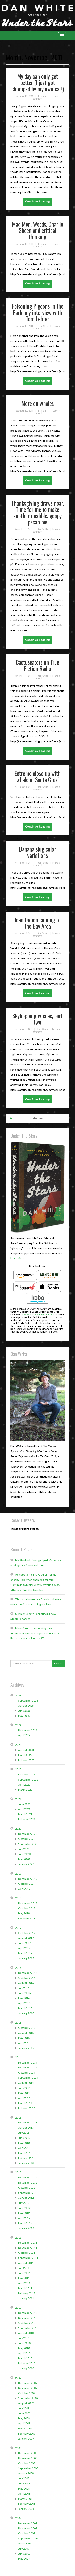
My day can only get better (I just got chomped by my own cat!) (37, 82)
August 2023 (26, 1749)
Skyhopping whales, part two (37, 1018)
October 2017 (26, 1933)
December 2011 (27, 2242)
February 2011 (26, 2293)
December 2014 (27, 2062)
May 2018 (24, 1913)
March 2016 (25, 2008)
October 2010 (26, 2322)
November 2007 (27, 2528)
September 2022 (28, 1779)
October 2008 (26, 2463)
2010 (18, 2307)
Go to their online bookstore (38, 1314)
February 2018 (26, 1918)
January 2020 (26, 1864)
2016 (18, 1967)
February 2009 (26, 2433)
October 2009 (26, 2393)
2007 (18, 2518)
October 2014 (26, 2072)
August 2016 (26, 1982)
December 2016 (27, 1972)
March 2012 (25, 2223)
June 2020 (24, 1854)
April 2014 (24, 2098)
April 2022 (24, 1784)
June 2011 (24, 2273)
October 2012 (26, 2187)
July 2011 (23, 2267)
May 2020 (24, 1859)
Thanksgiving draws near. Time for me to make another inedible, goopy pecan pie (37, 512)
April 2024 (24, 1735)
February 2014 (26, 2108)
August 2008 (26, 2473)
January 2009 (26, 2438)
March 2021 (25, 1814)
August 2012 (26, 2197)
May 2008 (24, 2488)
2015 (18, 2022)
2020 (18, 1828)
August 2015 (26, 2032)
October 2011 (26, 2252)
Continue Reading (37, 201)
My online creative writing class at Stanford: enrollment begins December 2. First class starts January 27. (35, 1633)
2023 (18, 1744)
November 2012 (27, 2182)
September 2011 (28, 2257)
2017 (18, 1927)
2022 (18, 1769)
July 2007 (23, 2548)
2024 (18, 1725)
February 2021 (26, 1819)
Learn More (17, 1258)
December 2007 (27, 2523)
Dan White (43, 96)
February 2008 (26, 2503)
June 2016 (24, 1992)
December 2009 (27, 2383)
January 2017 (26, 1958)
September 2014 (28, 2077)
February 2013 (26, 2157)
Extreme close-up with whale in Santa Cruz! (38, 776)
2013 (18, 2117)
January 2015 (26, 2047)
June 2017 (24, 1943)
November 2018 (27, 1903)
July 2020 (23, 1849)
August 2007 (26, 2543)
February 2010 (26, 2363)
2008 (18, 2448)
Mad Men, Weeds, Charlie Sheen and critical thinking (37, 230)
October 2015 (26, 2027)
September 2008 (28, 2468)
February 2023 (26, 1760)
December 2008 (27, 2453)
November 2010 (27, 2317)
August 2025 (26, 1705)
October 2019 (26, 1883)
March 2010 (25, 2358)
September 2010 (28, 2328)
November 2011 (27, 2247)
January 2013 (26, 2163)
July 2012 (23, 2202)
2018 (18, 1898)
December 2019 (27, 1878)
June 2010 (24, 2343)
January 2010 (26, 2368)
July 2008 (23, 2478)
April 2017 (24, 1948)
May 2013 (24, 2142)
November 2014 (27, 2067)
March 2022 (25, 1789)
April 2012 (24, 2218)
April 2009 (24, 2423)
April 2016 (24, 2003)
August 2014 (26, 2082)
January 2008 (26, 2508)
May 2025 (24, 1715)
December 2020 (27, 1833)
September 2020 (28, 1843)
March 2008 (25, 2498)
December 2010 (27, 2312)
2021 (18, 1799)
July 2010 (23, 2338)
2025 (18, 1695)
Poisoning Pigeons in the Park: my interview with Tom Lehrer (37, 312)
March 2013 (25, 2153)
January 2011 (26, 2298)
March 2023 (25, 1754)
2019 (18, 1873)
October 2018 (26, 1908)
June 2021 (24, 1804)
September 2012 (28, 2192)
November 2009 (27, 2388)
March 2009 (25, 2428)
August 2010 (26, 2333)
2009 (18, 2377)
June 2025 (24, 1710)
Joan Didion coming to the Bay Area (37, 923)
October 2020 (26, 1838)
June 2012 (24, 2207)
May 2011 (24, 2278)
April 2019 (24, 1888)
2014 (18, 2057)
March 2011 (25, 2288)
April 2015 (24, 2043)
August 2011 (26, 2262)
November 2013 (27, 2122)
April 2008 (24, 2493)
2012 (18, 2172)
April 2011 (24, 2283)
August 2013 (26, 2127)
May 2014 (24, 2092)
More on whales (37, 403)
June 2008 (24, 2483)
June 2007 (24, 2553)
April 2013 (24, 2147)
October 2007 (26, 2533)
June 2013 (24, 2137)
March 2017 (25, 1953)
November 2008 (27, 2458)
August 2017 (26, 1938)
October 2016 (26, 1977)
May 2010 (24, 2348)
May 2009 (24, 2418)
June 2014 (24, 2087)
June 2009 (24, 2413)
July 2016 (23, 1988)
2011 (18, 2237)
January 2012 (26, 2228)
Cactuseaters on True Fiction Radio (37, 665)
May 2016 (24, 1998)
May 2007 (24, 2558)
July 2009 (23, 2408)
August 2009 (26, 2403)
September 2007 (28, 2538)
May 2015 (24, 2037)
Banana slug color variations (37, 852)
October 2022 (26, 1774)
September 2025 (28, 1700)
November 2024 (27, 1730)
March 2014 (25, 2102)
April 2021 (24, 1809)
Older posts (37, 1118)
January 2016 (26, 2013)
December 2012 (27, 2177)
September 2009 (28, 2398)
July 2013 (23, 2132)
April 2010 (24, 2353)
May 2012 (24, 2212)
